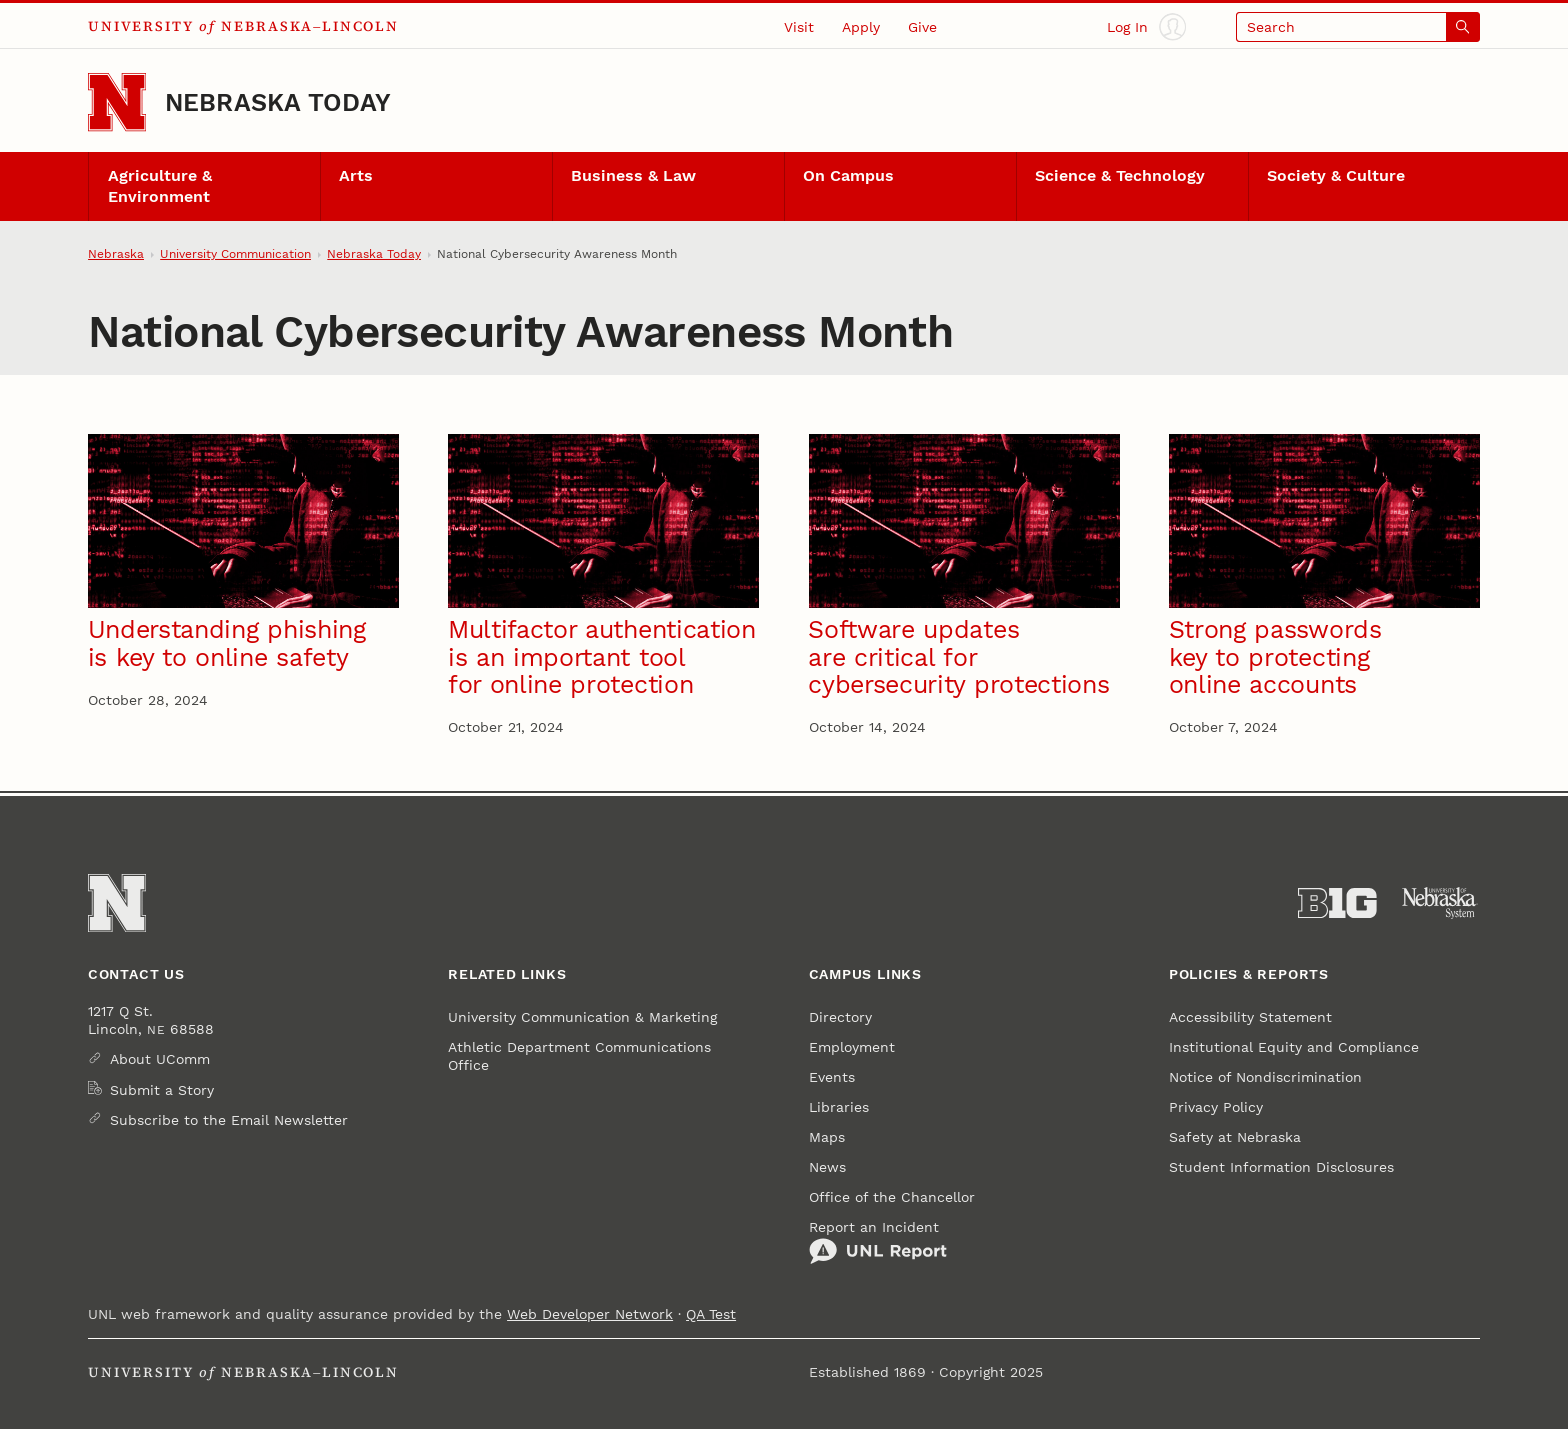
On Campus (848, 176)
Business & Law (633, 176)
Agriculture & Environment (160, 186)
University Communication (235, 254)
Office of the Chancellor (892, 1197)
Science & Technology (1120, 176)
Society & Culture (1336, 176)
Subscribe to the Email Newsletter (229, 1120)
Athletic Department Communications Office (579, 1056)
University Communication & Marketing (582, 1017)
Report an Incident (878, 1242)
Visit (799, 27)
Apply (861, 27)
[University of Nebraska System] (1440, 903)
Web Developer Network (590, 1314)
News (827, 1167)
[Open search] (1358, 26)
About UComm (160, 1059)
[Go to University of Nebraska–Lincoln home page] (117, 102)
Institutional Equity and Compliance (1294, 1047)
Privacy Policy (1216, 1107)
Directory (840, 1017)
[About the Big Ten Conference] (1337, 903)
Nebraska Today (278, 102)
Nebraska (116, 254)
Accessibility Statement (1250, 1017)
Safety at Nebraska (1235, 1137)
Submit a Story (162, 1090)
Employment (852, 1047)
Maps (827, 1137)
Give (922, 27)
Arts (356, 176)
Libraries (839, 1107)
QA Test (711, 1314)
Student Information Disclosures (1281, 1167)
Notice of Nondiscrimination (1265, 1077)
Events (832, 1077)
